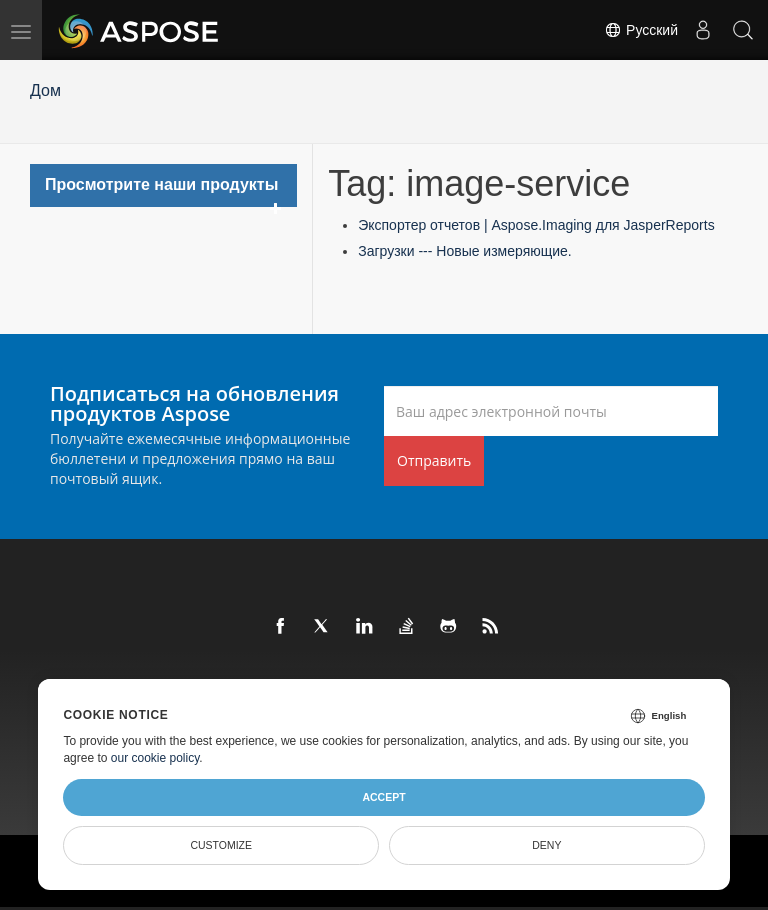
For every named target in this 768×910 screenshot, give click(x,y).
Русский (641, 30)
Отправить (434, 460)
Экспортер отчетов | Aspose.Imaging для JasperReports (536, 225)
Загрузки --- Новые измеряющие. (465, 251)
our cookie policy (155, 758)
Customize (221, 845)
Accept (383, 797)
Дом (45, 90)
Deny (546, 845)
